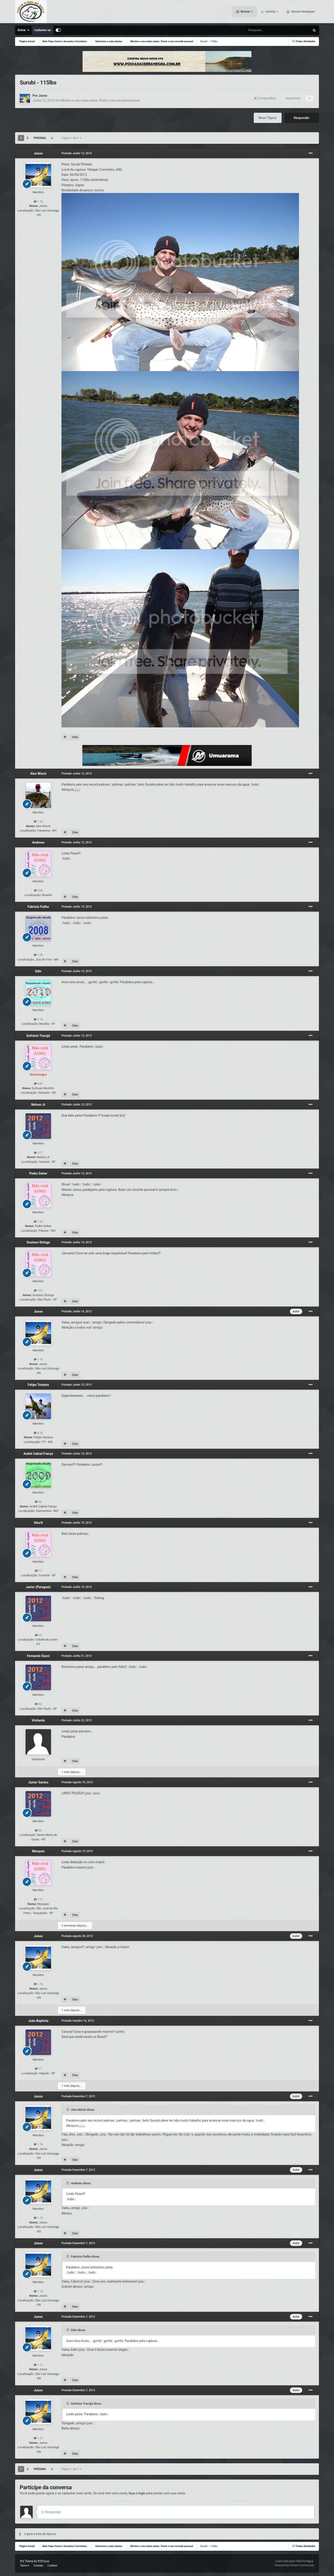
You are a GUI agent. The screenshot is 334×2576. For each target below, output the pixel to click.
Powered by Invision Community (294, 2565)
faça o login (136, 2493)
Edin (38, 971)
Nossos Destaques (303, 11)
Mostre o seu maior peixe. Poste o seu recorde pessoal (100, 100)
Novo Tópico (268, 118)
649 (38, 1083)
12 (38, 1570)
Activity (270, 11)
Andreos (38, 842)
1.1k (38, 201)
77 (38, 2068)
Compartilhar (265, 98)
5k (38, 1501)
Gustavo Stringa (38, 1242)
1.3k (38, 821)
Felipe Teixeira (38, 1385)
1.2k (38, 1221)
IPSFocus (43, 2561)
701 (38, 1290)
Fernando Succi (38, 1656)
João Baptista (38, 2021)
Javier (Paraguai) (38, 1587)
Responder (301, 118)
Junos (42, 95)
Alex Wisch (38, 773)
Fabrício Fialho (38, 907)
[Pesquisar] (265, 30)
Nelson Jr (38, 1104)
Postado (76, 153)
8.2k (38, 1433)
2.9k (38, 955)
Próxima (40, 138)
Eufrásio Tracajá (38, 1035)
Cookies (52, 2565)
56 (38, 1635)
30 (38, 1704)
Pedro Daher (38, 1173)
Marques (38, 1851)
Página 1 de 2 (71, 138)
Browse (245, 11)
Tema (24, 2565)
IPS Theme (26, 2561)
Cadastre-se (42, 30)
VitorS (38, 1523)
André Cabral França (38, 1453)
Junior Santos (38, 1782)
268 (38, 890)
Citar (75, 737)
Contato (38, 2565)
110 (38, 1899)
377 (38, 1152)
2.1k (38, 1019)
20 (38, 1830)
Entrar (23, 30)
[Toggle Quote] (68, 2109)
